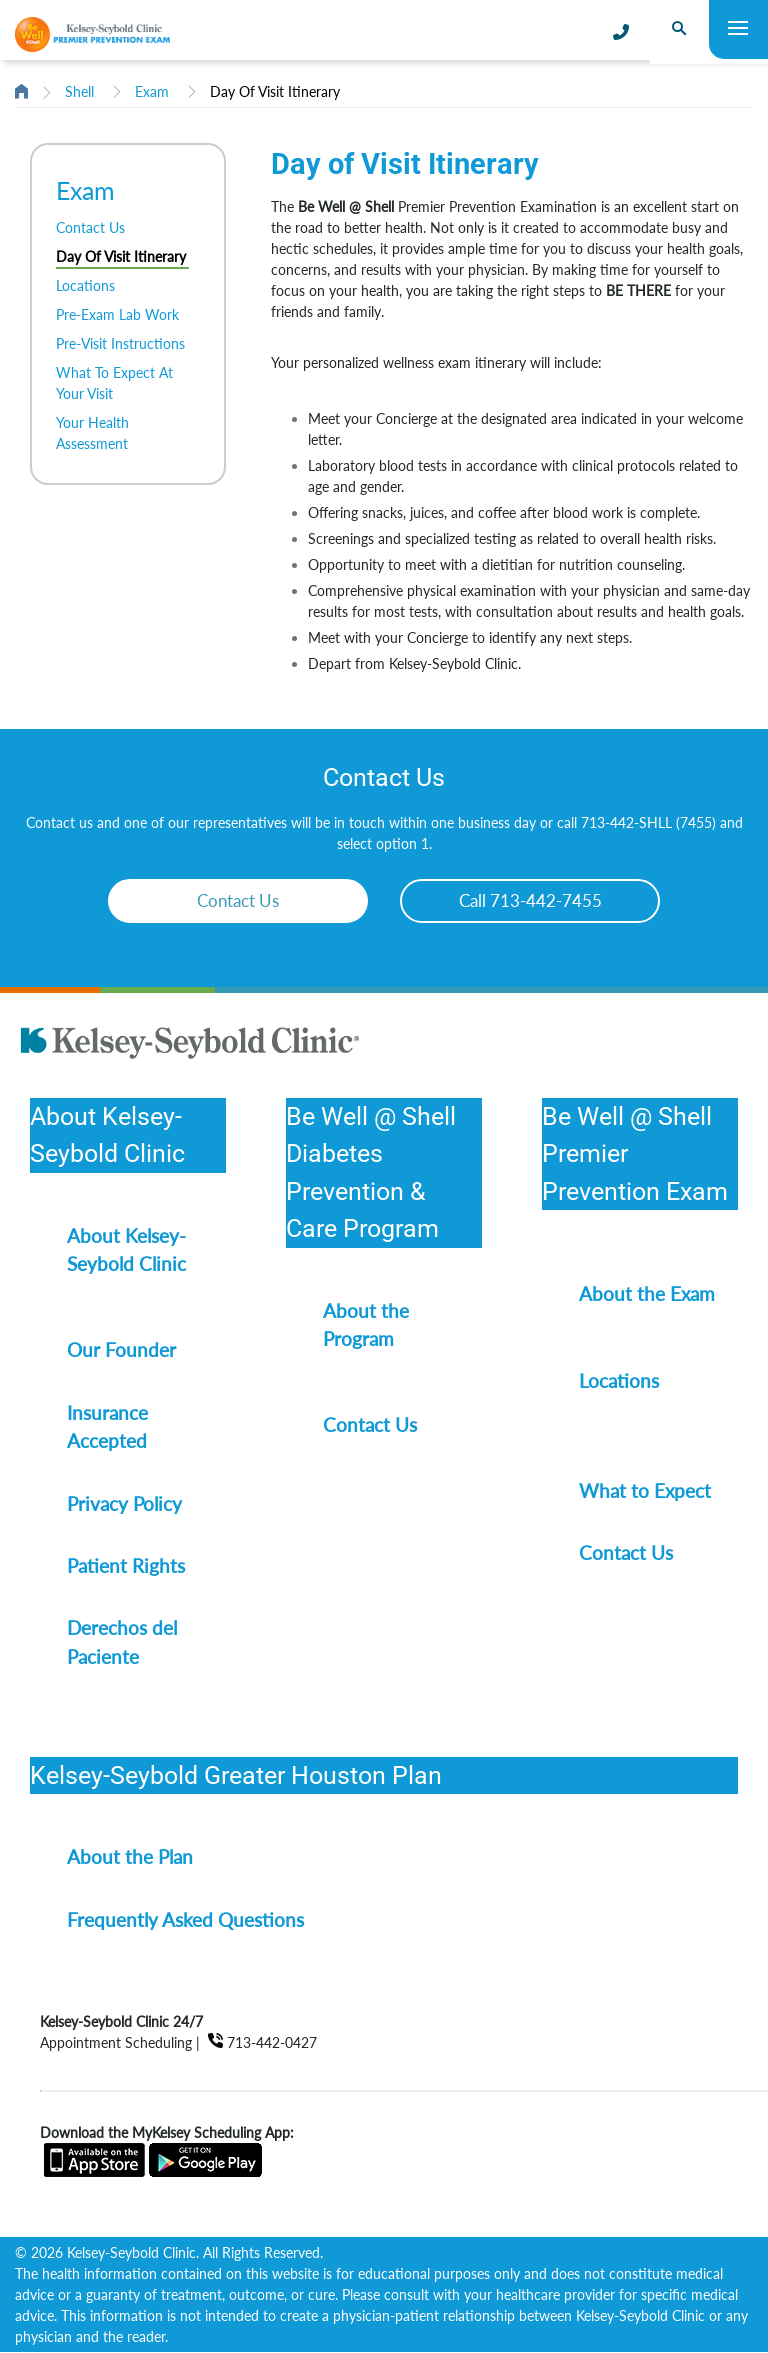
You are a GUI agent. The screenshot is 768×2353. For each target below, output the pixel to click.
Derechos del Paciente (122, 1641)
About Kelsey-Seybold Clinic (126, 1249)
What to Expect (645, 1490)
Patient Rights (126, 1565)
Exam (152, 91)
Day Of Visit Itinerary (275, 91)
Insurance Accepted (107, 1426)
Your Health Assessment (92, 433)
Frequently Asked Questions (185, 1919)
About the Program (366, 1324)
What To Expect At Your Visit (114, 383)
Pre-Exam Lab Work (117, 314)
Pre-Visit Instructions (120, 343)
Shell (79, 91)
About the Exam (647, 1293)
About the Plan (130, 1856)
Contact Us (90, 227)
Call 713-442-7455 (530, 900)
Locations (85, 285)
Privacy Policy (124, 1503)
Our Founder (121, 1349)
